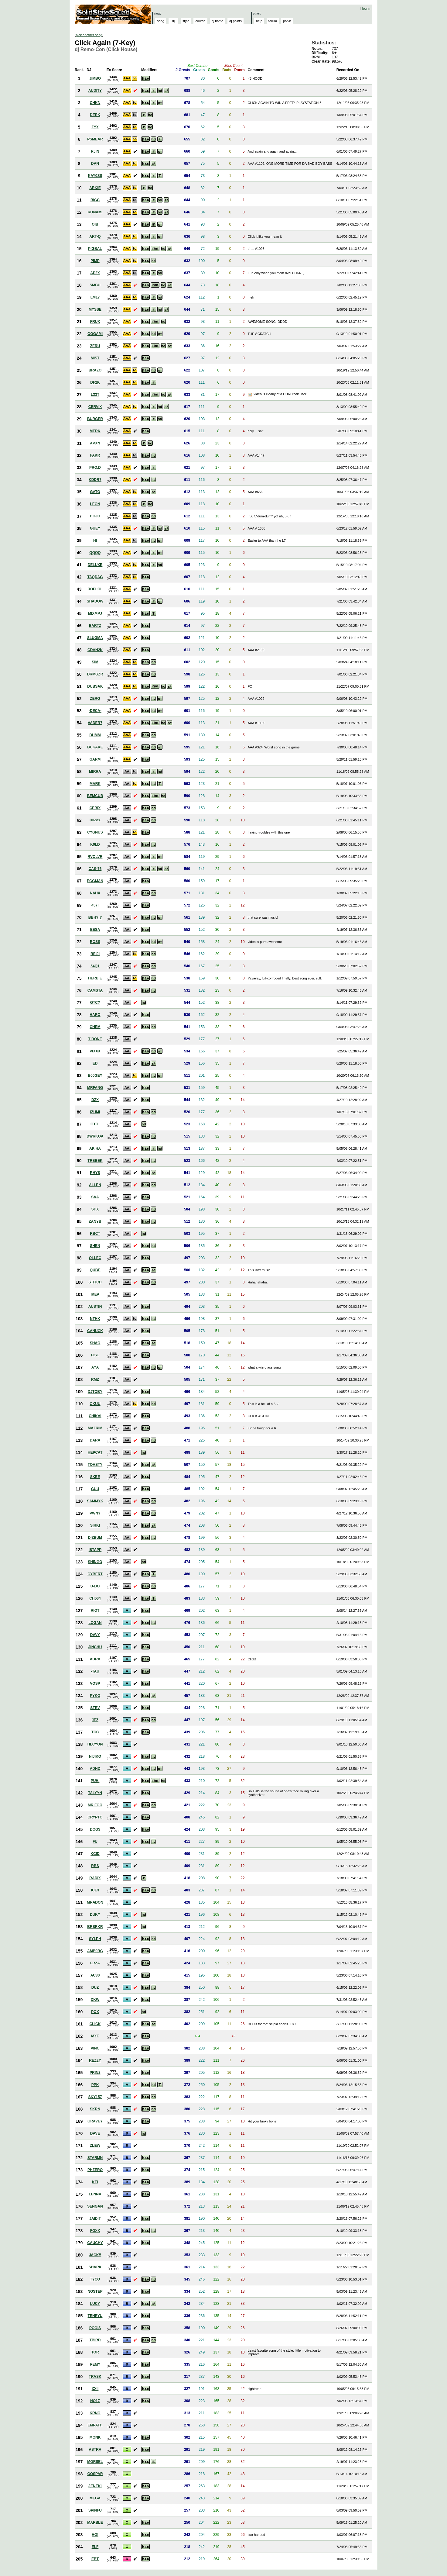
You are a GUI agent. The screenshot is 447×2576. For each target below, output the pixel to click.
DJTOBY (95, 1392)
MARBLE (95, 2522)
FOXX (95, 2231)
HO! (95, 2535)
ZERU (95, 346)
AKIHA (95, 1148)
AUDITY (95, 90)
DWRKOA (95, 1136)
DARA (95, 1440)
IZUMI (95, 1112)
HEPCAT (95, 1452)
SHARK (95, 2267)
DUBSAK (95, 686)
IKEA (95, 1294)
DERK (95, 115)
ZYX (94, 127)
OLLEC (95, 1258)
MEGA (95, 2498)
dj (173, 21)
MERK (95, 431)
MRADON (95, 1902)
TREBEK (94, 1161)
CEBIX (95, 808)
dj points (235, 21)
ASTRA (95, 2449)
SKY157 (95, 2097)
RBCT (95, 1233)
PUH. (95, 1781)
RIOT (95, 1610)
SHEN (95, 1246)
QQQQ (95, 553)
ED (95, 1063)
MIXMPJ (95, 613)
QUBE (95, 1270)
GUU (95, 1489)
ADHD (95, 1768)
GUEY (95, 528)
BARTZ (95, 625)
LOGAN (94, 1623)
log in (366, 8)
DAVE (95, 2133)
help (259, 21)
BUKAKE (95, 747)
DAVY (95, 1635)
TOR (95, 2352)
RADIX (95, 1878)
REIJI (95, 954)
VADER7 (95, 723)
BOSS (95, 942)
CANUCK (95, 1331)
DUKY (95, 1914)
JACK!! (95, 2255)
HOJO (95, 516)
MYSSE (95, 309)
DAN (95, 163)
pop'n (287, 21)
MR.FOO (95, 1805)
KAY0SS (95, 176)
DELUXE (95, 565)
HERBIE (95, 978)
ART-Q (95, 236)
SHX (95, 1209)
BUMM (95, 735)
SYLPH (95, 1939)
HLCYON (95, 1744)
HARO (95, 1015)
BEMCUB (95, 796)
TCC (95, 1732)
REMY (95, 2364)
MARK (95, 784)
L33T (95, 394)
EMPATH (95, 2425)
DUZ (95, 1987)
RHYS (95, 1173)
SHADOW (95, 601)
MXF (95, 2036)
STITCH (94, 1282)
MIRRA (95, 771)
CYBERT (94, 1574)
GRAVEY (95, 2121)
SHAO (95, 1343)
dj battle (218, 21)
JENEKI (94, 2486)
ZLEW (95, 2145)
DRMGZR (95, 674)
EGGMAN (95, 881)
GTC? (95, 1002)
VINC (95, 2048)
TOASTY (95, 1464)
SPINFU (95, 2510)
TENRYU (95, 2316)
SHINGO (95, 1562)
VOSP (95, 1683)
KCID (94, 1854)
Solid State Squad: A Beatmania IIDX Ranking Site (113, 14)
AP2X (95, 273)
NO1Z (95, 2401)
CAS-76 (95, 869)
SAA (95, 1197)
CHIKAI (95, 1416)
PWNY (95, 1513)
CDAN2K (95, 650)
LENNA (95, 2194)
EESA (95, 929)
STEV (95, 1708)
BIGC (95, 200)
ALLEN (95, 1185)
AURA (95, 1659)
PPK (95, 2085)
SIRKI (95, 1525)
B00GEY (95, 1075)
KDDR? (95, 480)
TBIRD (95, 2340)
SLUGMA (95, 638)
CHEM (95, 1027)
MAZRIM (95, 1428)
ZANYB (95, 1221)
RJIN (95, 151)
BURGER (95, 419)
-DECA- (95, 711)
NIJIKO (95, 1756)
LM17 (95, 297)
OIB (95, 224)
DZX (95, 1100)
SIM (95, 662)
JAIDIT (95, 2218)
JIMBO (95, 78)
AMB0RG (95, 1951)
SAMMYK (95, 1501)
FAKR (95, 455)
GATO (95, 492)
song (160, 21)
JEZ (95, 1720)
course (200, 21)
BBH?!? (95, 917)
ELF (95, 2547)
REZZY (95, 2060)
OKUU (95, 1404)
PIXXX (95, 1051)
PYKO (95, 1696)
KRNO (95, 2413)
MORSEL (95, 2462)
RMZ (95, 1379)
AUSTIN (95, 1306)
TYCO (95, 2279)
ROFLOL (94, 589)
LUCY (95, 2303)
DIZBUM (95, 1537)
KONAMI (95, 212)
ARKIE (95, 188)
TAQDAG (95, 577)
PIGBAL (95, 249)
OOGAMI (95, 334)
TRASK (95, 2376)
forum (272, 21)
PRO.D (95, 467)
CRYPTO (94, 1817)
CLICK (95, 2024)
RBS (95, 1866)
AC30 (95, 1975)
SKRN (95, 2109)
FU (95, 1841)
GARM (95, 759)
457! (95, 905)
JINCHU (95, 1647)
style (186, 21)
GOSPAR (95, 2474)
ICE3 (95, 1890)
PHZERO (95, 2170)
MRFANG (95, 1088)
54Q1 (94, 966)
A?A (95, 1367)
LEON (95, 504)
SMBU (95, 285)
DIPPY (95, 820)
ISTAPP (95, 1550)
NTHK (95, 1319)
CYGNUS (95, 832)
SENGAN (95, 2206)
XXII (95, 2389)
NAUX (95, 893)
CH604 (95, 1598)
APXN (95, 443)
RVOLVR (95, 857)
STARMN (95, 2158)
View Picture (251, 394)
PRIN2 (95, 2072)
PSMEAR (95, 139)
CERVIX (95, 407)
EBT (95, 2559)
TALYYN (95, 1793)
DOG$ (95, 1829)
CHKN (95, 103)
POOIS (95, 2328)
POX (95, 2012)
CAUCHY (95, 2243)
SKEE (95, 1477)
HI (95, 540)
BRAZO (95, 370)
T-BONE (95, 1039)
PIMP (94, 261)
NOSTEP (94, 2291)
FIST (95, 1355)
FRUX (95, 321)
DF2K (95, 382)
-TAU (95, 1671)
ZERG (95, 698)
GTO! (95, 1124)
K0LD (95, 844)
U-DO (95, 1586)
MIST (95, 358)
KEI (95, 2182)
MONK (95, 2437)
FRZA (95, 1963)
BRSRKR (95, 1927)
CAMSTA (95, 990)
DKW (95, 2000)
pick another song (89, 35)
